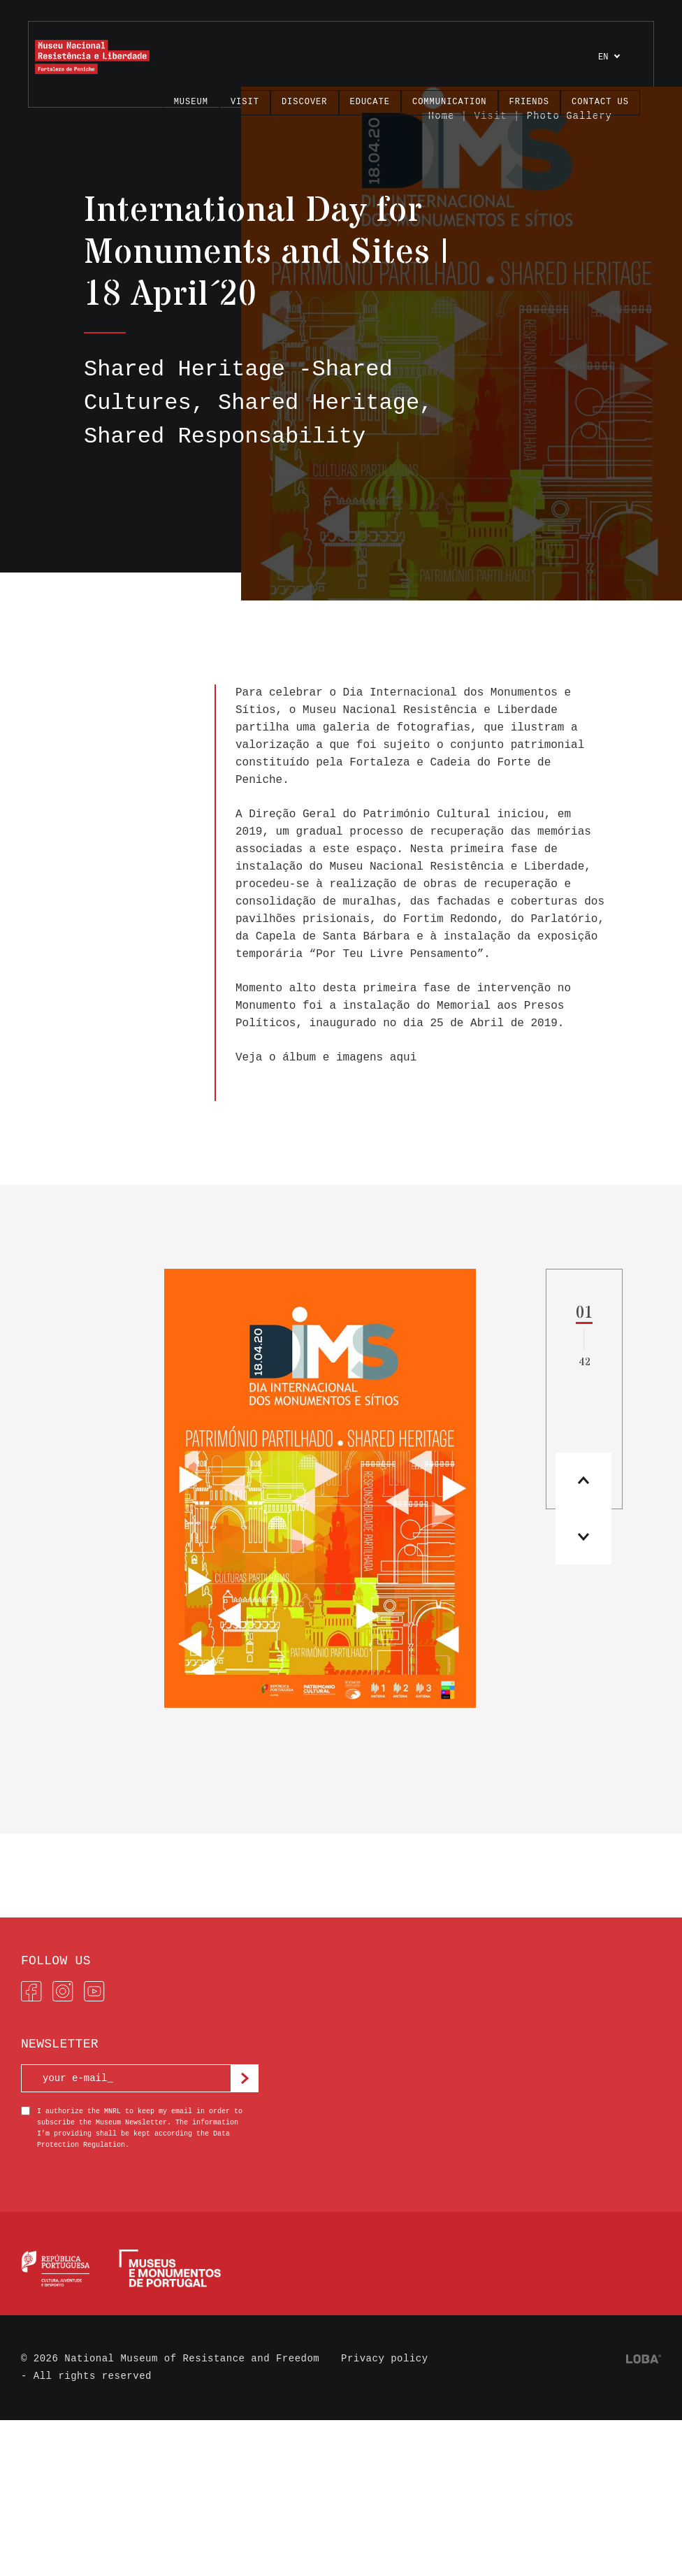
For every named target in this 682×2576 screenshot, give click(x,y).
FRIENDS (529, 102)
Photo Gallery (569, 116)
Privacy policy (384, 2358)
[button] (583, 1536)
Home (441, 116)
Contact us (600, 102)
